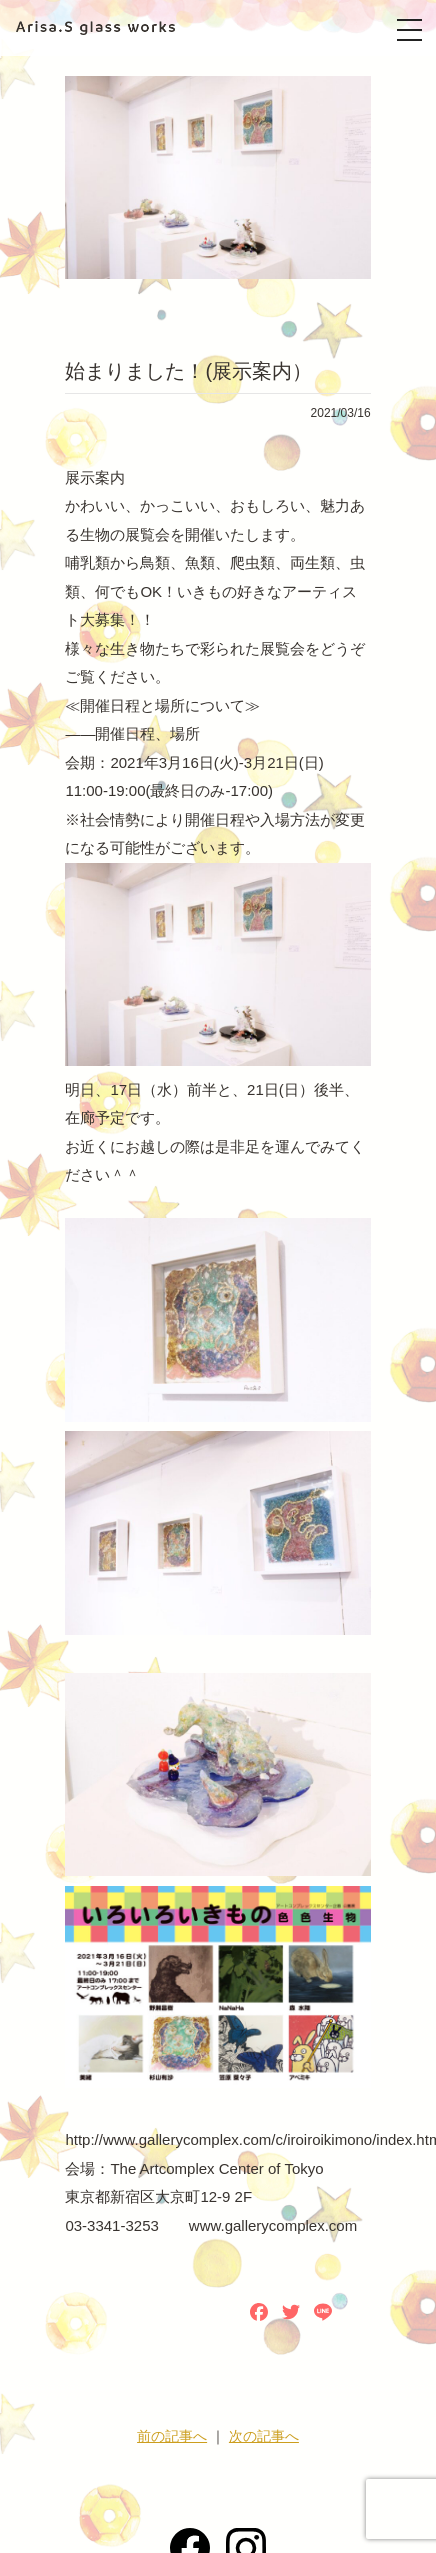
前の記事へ (172, 2436)
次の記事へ (264, 2436)
